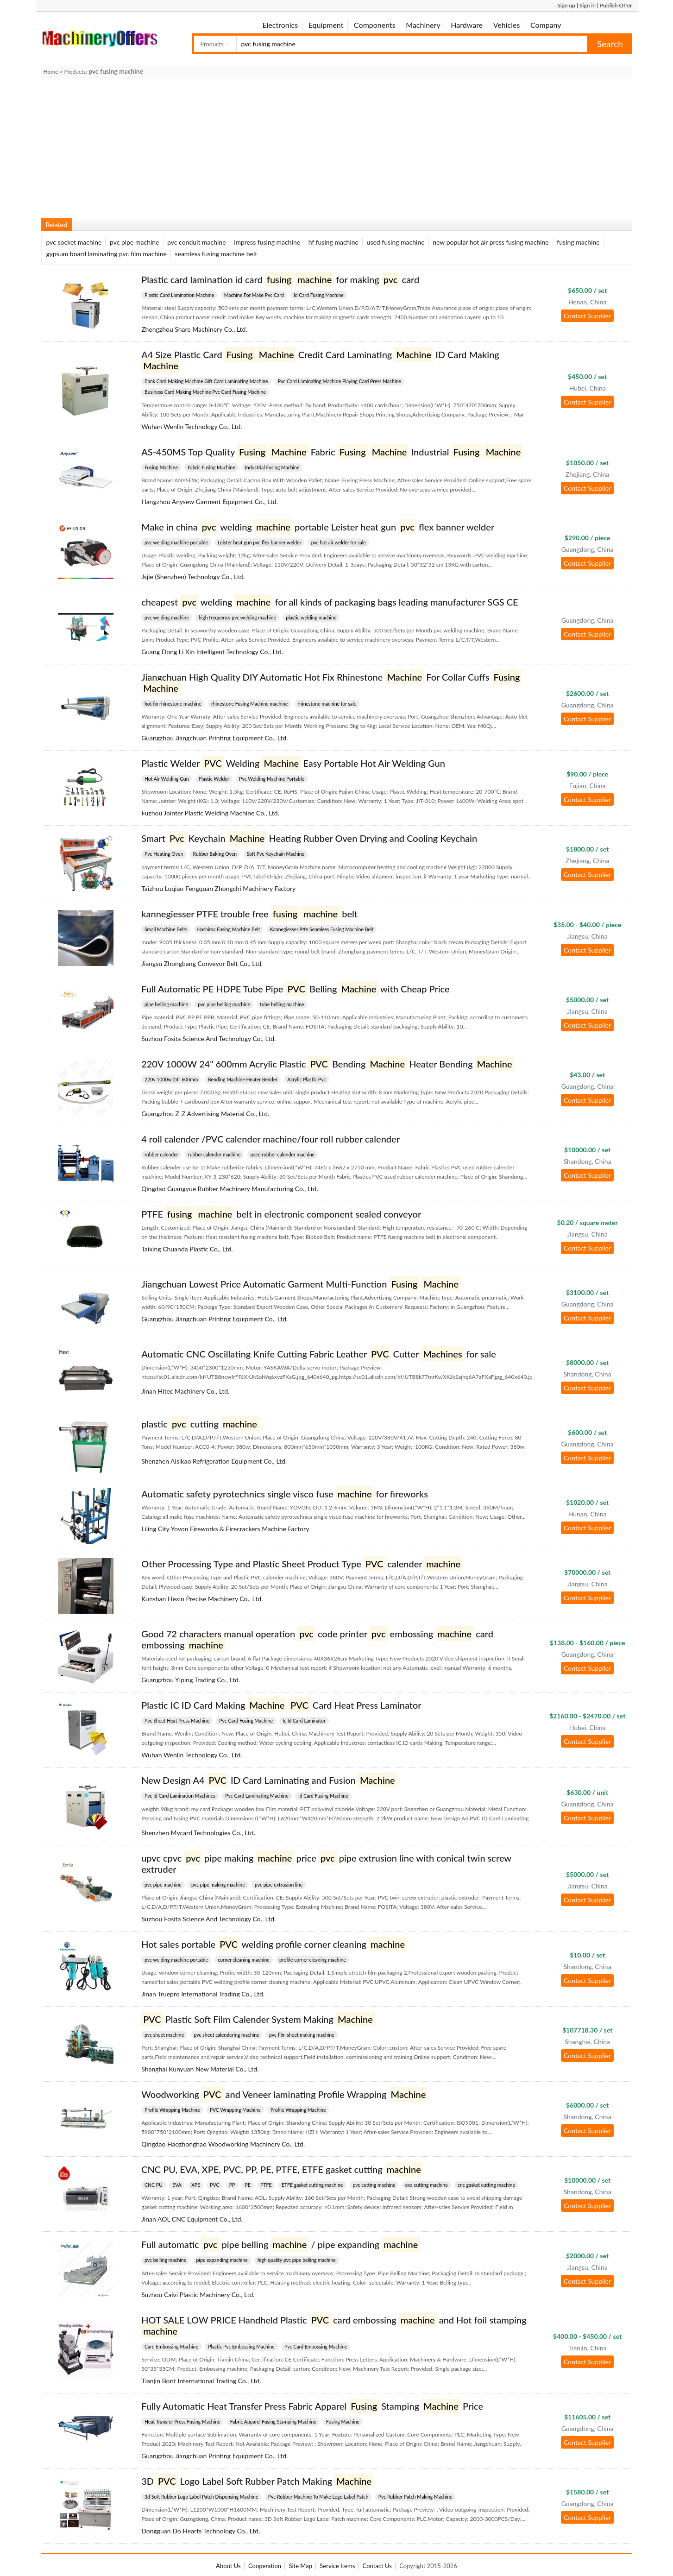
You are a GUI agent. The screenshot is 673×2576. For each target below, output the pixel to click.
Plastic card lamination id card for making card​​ (280, 279)
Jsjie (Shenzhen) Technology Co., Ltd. (193, 577)
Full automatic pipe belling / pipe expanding (280, 2244)
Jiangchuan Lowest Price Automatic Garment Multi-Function (300, 1283)
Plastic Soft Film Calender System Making (258, 2019)
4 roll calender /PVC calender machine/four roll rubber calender (270, 1138)
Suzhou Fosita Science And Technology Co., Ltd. (208, 1038)
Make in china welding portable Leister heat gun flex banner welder (317, 526)
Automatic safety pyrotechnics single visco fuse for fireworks (284, 1493)
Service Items (337, 2566)
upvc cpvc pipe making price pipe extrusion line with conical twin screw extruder (326, 1862)
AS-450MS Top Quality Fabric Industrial (331, 451)
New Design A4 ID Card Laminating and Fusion (269, 1780)
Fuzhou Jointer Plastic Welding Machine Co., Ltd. (210, 813)
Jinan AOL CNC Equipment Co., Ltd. (191, 2219)
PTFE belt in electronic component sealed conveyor (281, 1213)
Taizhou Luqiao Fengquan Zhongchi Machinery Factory (218, 888)
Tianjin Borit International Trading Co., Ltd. (201, 2381)
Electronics (280, 25)
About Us (228, 2566)
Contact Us (377, 2566)
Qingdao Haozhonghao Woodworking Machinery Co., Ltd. (223, 2144)
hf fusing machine (333, 242)
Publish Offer (616, 5)
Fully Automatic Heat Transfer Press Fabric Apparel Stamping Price (312, 2406)
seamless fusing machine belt (216, 254)
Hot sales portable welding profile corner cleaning (274, 1944)
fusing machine (578, 242)
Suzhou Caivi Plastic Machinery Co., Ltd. (197, 2294)
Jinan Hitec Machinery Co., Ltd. (185, 1391)
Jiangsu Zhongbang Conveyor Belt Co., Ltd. (202, 963)
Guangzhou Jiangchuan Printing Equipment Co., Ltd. (214, 738)
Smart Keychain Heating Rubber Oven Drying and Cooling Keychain (309, 838)
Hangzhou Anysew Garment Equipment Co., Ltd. (209, 501)
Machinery (423, 25)
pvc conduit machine (196, 242)
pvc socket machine (74, 242)
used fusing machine (396, 242)
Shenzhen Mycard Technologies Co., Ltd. (198, 1833)
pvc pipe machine (134, 242)
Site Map (300, 2566)
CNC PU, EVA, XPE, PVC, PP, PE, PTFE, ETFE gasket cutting (282, 2169)
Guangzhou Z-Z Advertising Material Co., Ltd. (205, 1114)
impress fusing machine (267, 242)
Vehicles (506, 25)
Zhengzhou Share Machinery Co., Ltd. (194, 329)
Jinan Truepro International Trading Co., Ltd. (202, 1994)
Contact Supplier (587, 316)
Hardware (467, 25)
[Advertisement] (319, 145)
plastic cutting (200, 1423)
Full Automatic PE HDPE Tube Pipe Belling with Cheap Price (295, 988)
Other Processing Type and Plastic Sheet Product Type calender (301, 1563)
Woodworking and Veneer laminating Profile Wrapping (284, 2094)
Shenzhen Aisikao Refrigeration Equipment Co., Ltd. (214, 1461)
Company (545, 25)
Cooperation (264, 2566)
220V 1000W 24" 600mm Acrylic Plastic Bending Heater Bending (327, 1063)
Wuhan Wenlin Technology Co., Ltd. (191, 426)
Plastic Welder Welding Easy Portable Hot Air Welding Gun (293, 763)
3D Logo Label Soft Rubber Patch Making (257, 2481)
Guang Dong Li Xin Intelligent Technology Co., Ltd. (212, 652)
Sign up (566, 5)
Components (375, 25)
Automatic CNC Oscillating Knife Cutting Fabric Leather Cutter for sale (318, 1353)
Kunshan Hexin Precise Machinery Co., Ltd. (202, 1599)
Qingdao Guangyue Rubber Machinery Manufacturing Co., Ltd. (229, 1189)
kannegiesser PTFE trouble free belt (249, 913)
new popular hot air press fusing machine (491, 242)
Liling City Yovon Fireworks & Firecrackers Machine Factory (225, 1529)
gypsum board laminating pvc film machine (106, 254)
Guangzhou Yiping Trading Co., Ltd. (190, 1680)
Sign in (587, 5)
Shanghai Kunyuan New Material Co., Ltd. (199, 2069)
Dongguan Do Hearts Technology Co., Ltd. (200, 2531)
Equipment (326, 25)
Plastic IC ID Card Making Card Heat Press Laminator (281, 1705)
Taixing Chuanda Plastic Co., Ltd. (187, 1249)
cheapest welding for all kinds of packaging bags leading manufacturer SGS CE (329, 601)
